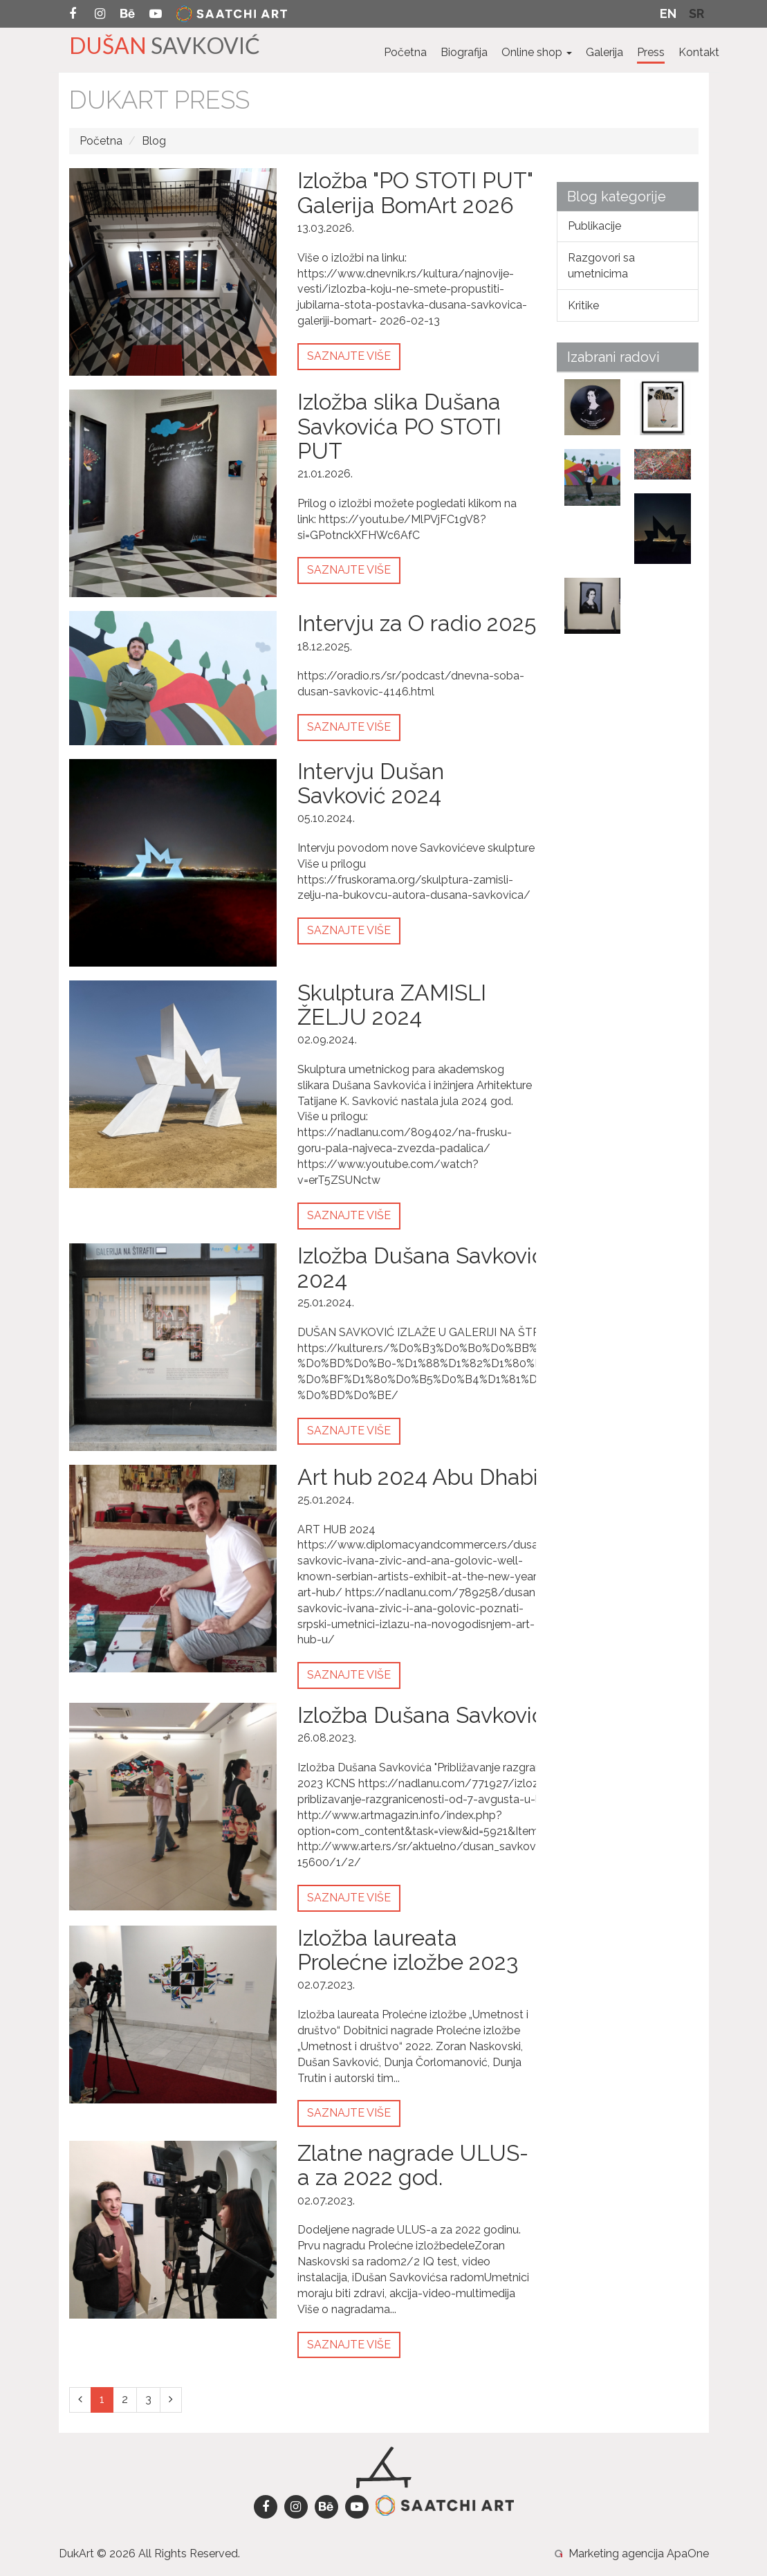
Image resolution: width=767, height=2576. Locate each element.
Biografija (464, 52)
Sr (696, 13)
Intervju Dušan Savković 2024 (370, 783)
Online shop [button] (536, 52)
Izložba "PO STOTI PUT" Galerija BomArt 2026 (415, 192)
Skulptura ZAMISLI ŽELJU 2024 (391, 1005)
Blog (154, 140)
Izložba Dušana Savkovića (427, 1715)
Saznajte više (349, 356)
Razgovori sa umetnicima (601, 265)
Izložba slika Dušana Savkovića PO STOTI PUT (399, 426)
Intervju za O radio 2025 (416, 623)
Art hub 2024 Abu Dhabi (417, 1477)
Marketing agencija (616, 2553)
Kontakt (698, 52)
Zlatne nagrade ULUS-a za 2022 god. (412, 2165)
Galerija (604, 52)
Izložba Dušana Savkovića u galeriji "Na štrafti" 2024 (528, 1267)
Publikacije (594, 225)
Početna (405, 52)
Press (651, 52)
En (668, 13)
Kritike (583, 305)
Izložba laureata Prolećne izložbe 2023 (407, 1950)
